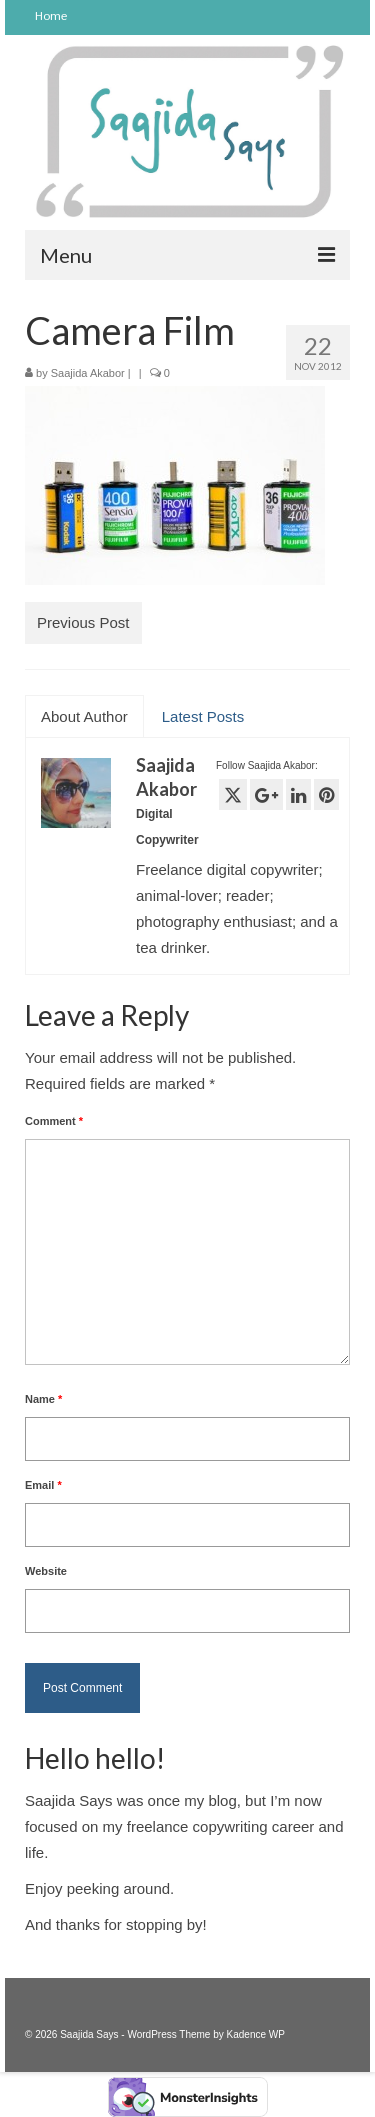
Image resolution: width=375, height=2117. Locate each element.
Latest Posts (203, 716)
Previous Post (83, 622)
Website (46, 1571)
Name (43, 1399)
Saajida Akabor (88, 373)
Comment (54, 1121)
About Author (84, 716)
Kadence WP (256, 2034)
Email (43, 1485)
